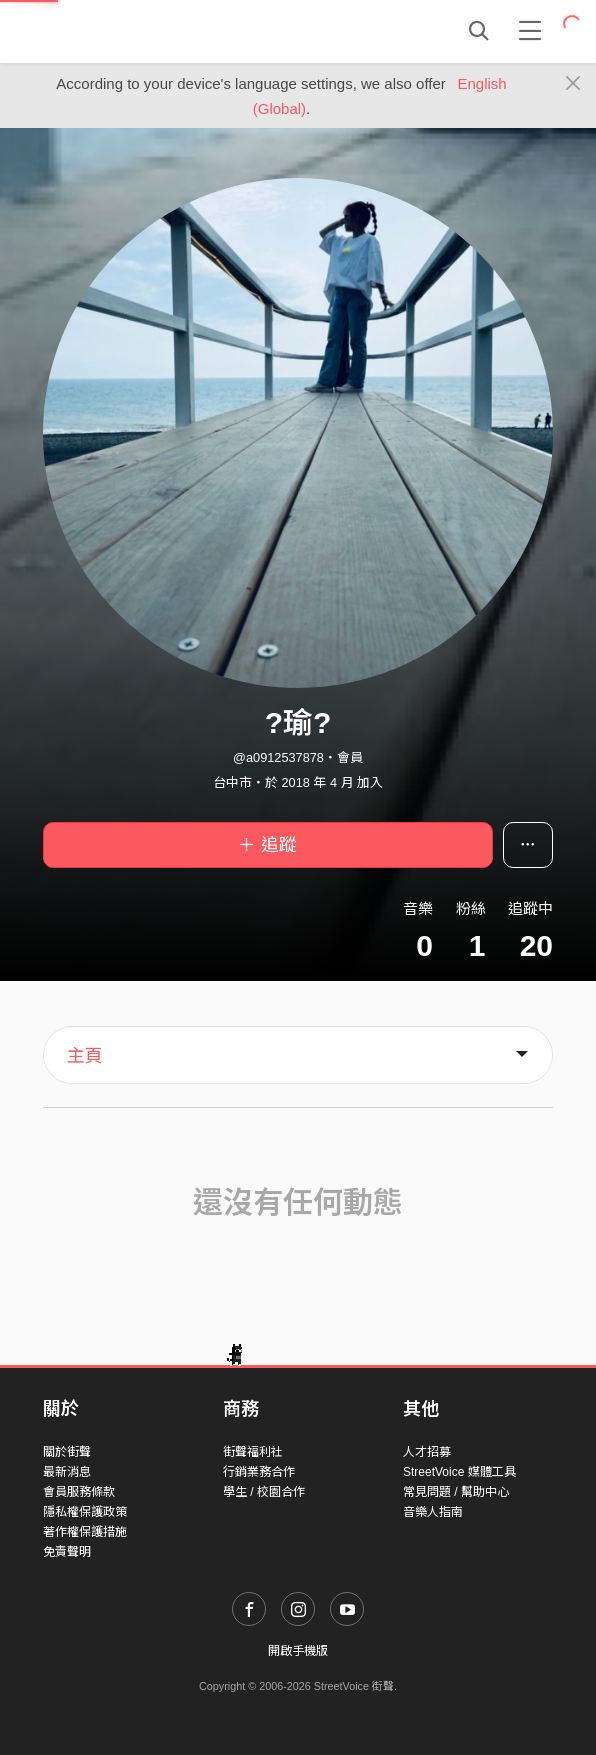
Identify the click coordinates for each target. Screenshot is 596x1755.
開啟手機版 (298, 1651)
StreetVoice (125, 31)
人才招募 (427, 1452)
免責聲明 (67, 1552)
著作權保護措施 (85, 1532)
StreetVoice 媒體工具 (459, 1472)
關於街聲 (67, 1452)
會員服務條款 (79, 1492)
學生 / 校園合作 (264, 1492)
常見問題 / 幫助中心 (456, 1492)
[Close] (573, 84)
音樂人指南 (433, 1512)
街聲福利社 (253, 1452)
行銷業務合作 (259, 1472)
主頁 (85, 1056)
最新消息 (67, 1472)
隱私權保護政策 (85, 1512)
